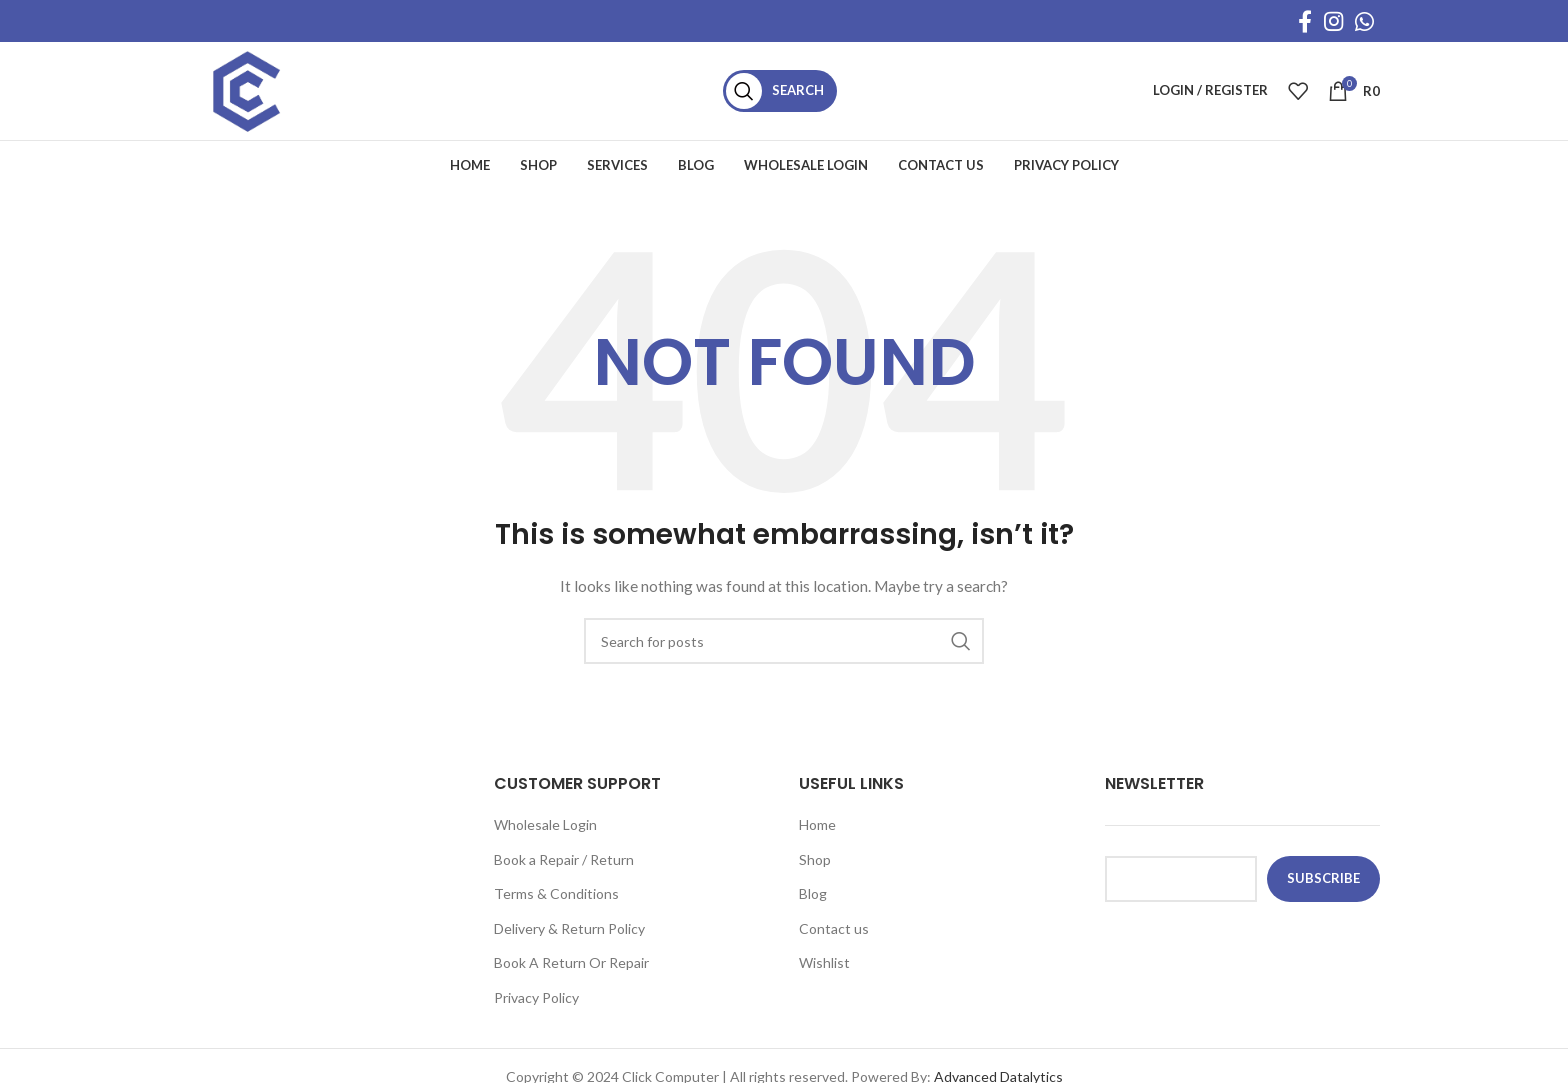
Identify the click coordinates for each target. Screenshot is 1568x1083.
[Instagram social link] (1333, 21)
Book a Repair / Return (564, 864)
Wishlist (824, 968)
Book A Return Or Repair (571, 968)
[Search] (787, 94)
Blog (813, 899)
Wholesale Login (545, 830)
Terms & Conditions (556, 899)
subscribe (1323, 884)
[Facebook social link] (1305, 21)
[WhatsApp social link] (1364, 21)
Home (817, 830)
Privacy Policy (536, 1003)
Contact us (834, 934)
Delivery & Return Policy (569, 934)
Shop (815, 864)
